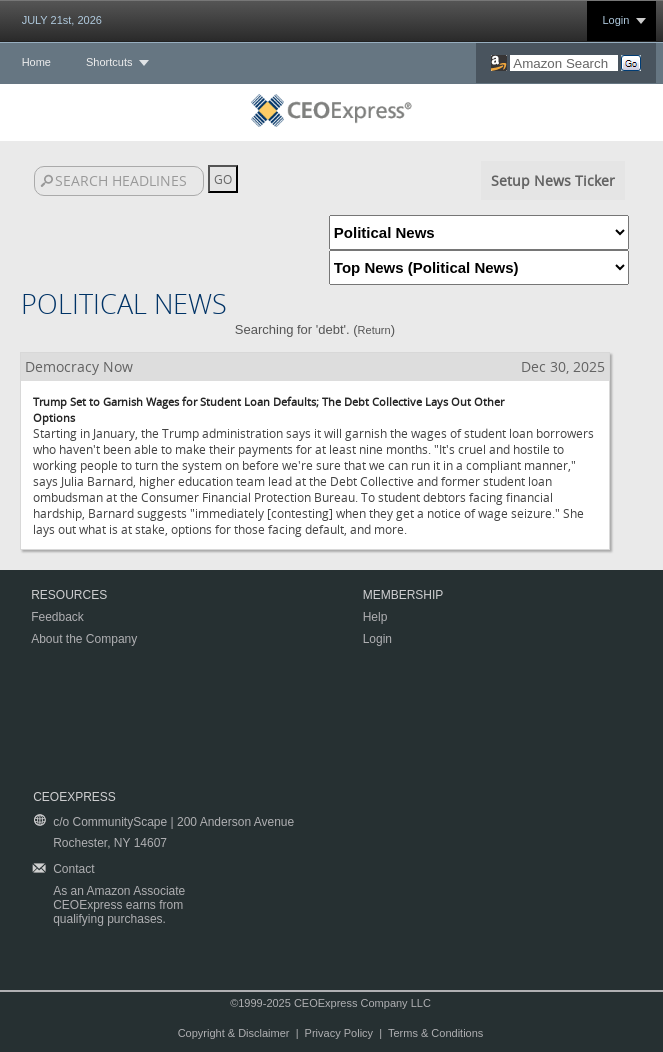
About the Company (84, 639)
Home (36, 62)
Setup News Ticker (553, 180)
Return (374, 330)
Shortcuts (109, 62)
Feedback (57, 617)
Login (615, 20)
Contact (73, 869)
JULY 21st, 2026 (62, 20)
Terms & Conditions (435, 1033)
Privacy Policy (339, 1033)
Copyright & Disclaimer (234, 1033)
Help (375, 617)
